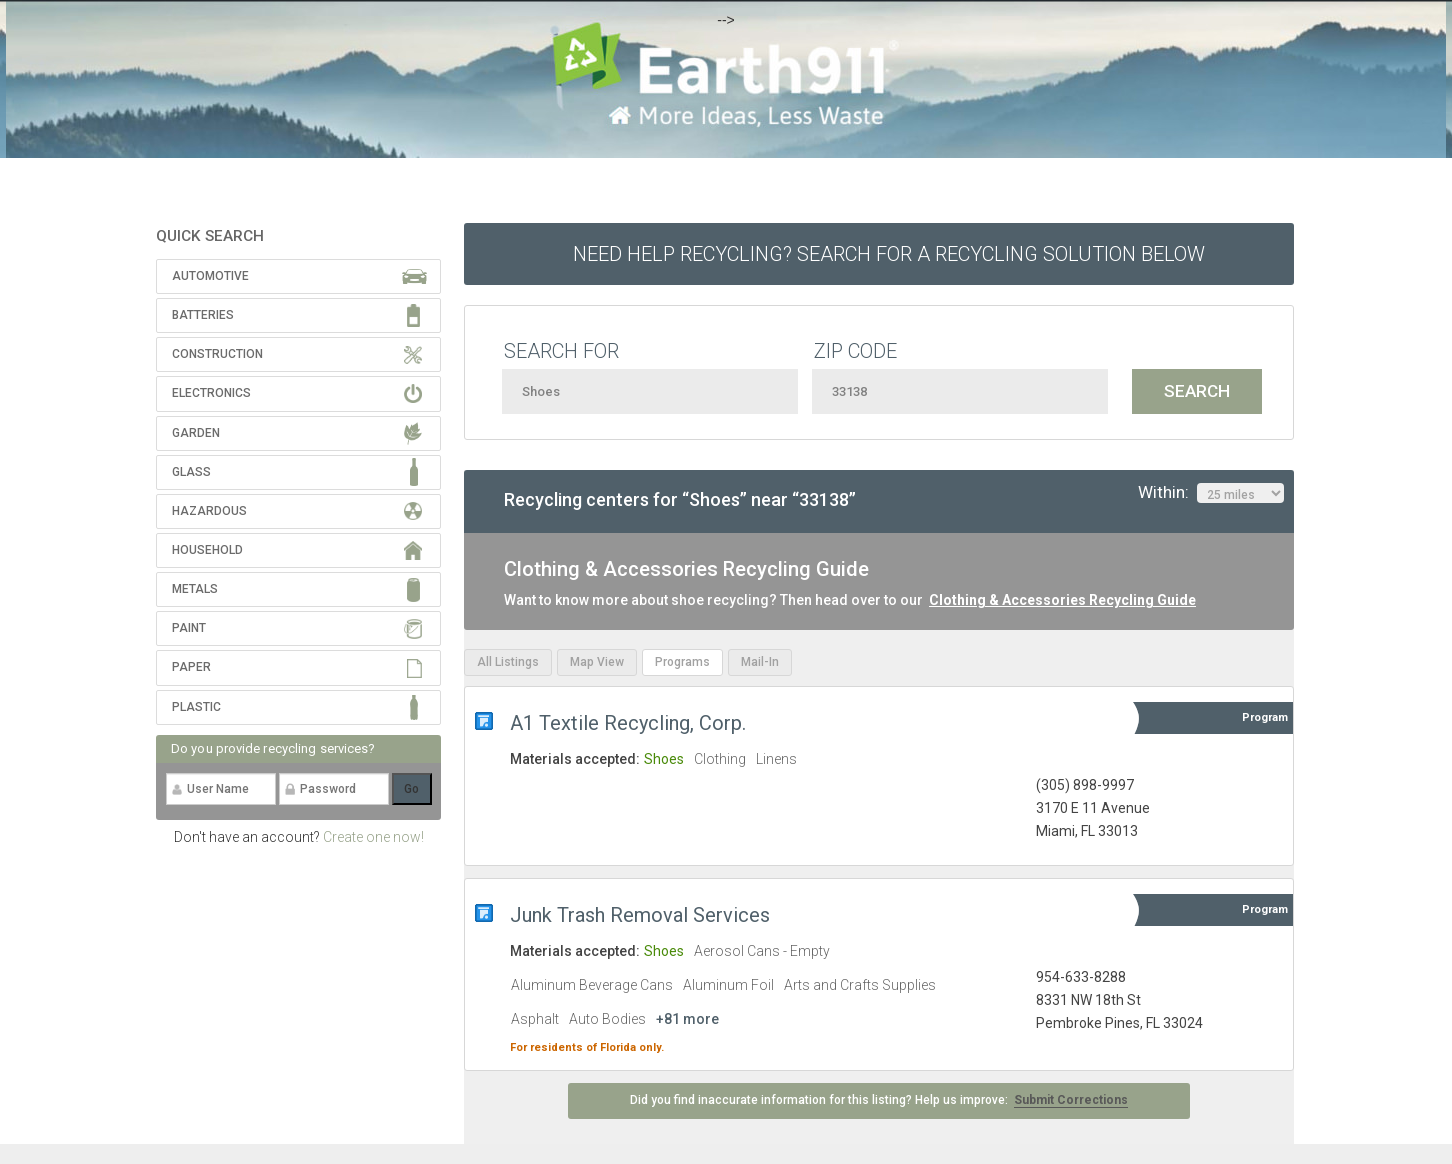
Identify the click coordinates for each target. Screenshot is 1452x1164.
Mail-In (760, 662)
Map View (597, 662)
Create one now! (373, 837)
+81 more (687, 1019)
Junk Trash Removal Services (640, 915)
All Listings (508, 662)
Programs (682, 662)
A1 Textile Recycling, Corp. (628, 723)
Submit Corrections (1071, 1100)
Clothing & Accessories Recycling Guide (1062, 600)
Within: (1211, 493)
